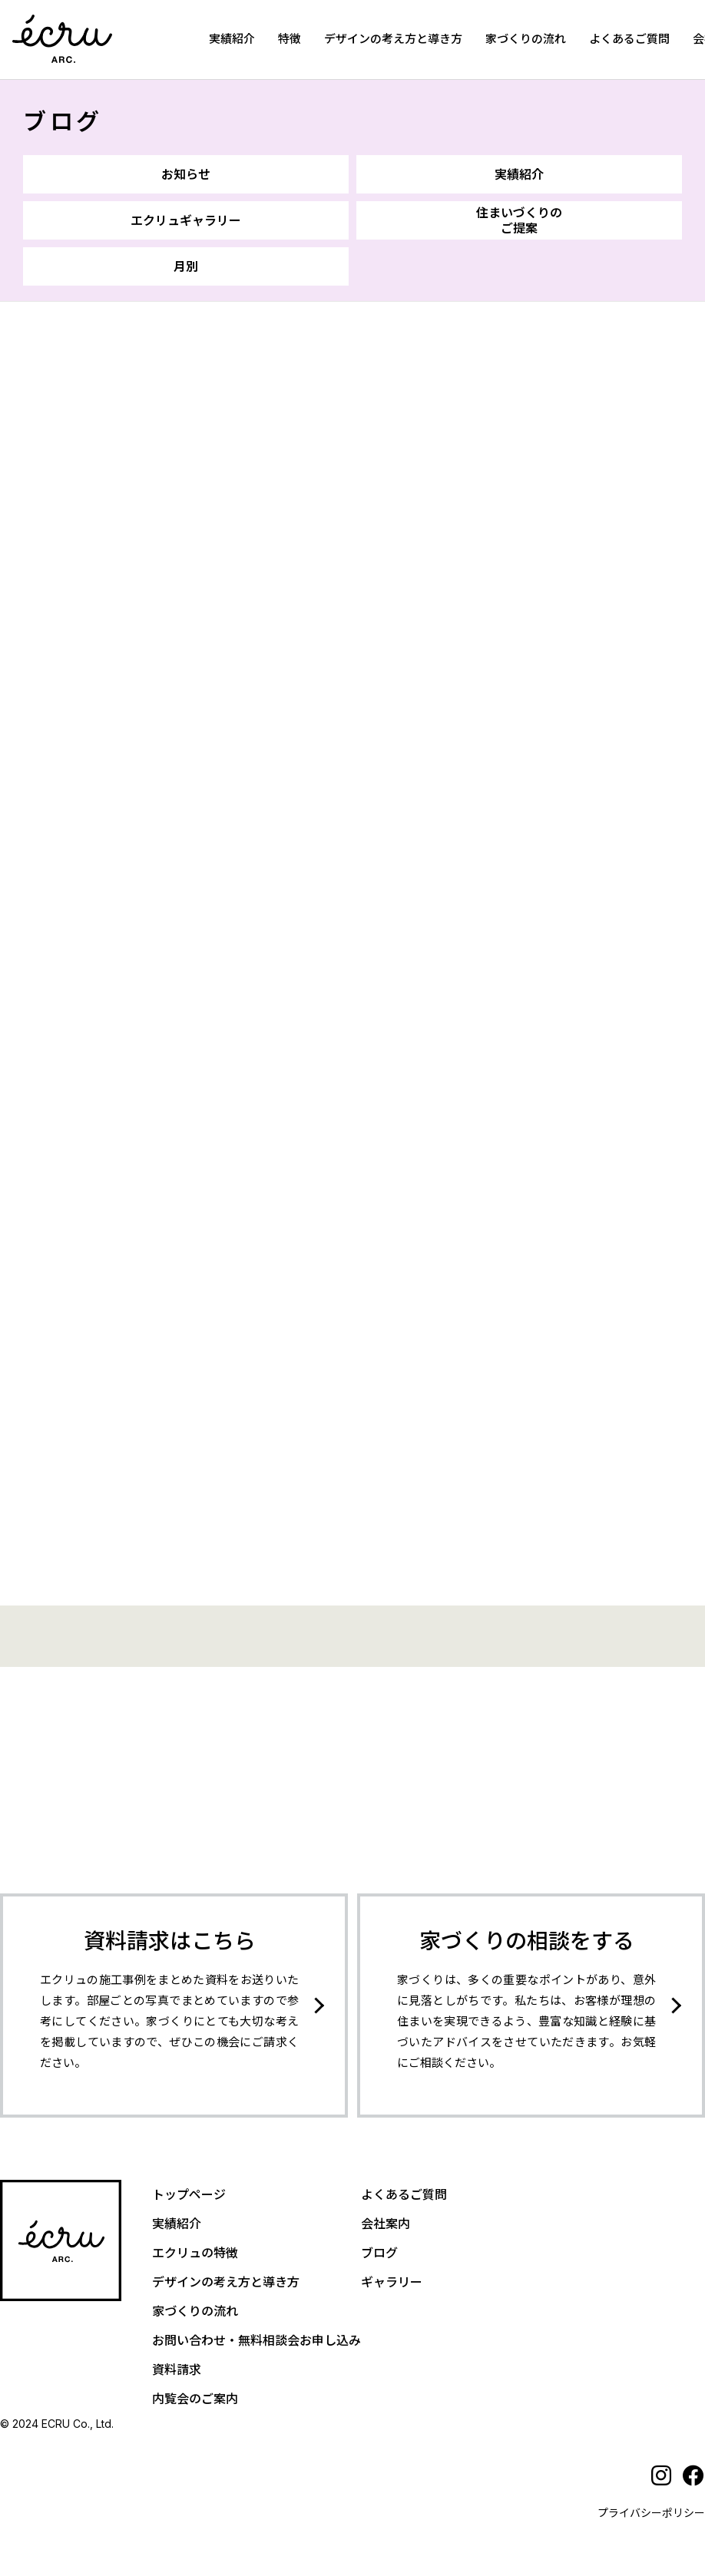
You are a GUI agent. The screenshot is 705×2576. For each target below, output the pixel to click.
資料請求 (176, 2369)
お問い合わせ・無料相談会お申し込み (256, 2340)
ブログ (63, 121)
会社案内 (385, 2223)
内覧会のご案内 (195, 2398)
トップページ (189, 2194)
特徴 (289, 38)
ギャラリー (391, 2282)
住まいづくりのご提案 (519, 220)
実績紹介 (232, 38)
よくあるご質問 (629, 38)
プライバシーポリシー (651, 2512)
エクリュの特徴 (195, 2252)
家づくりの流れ (525, 38)
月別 (186, 266)
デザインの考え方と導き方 (393, 38)
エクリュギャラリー (186, 220)
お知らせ (185, 174)
